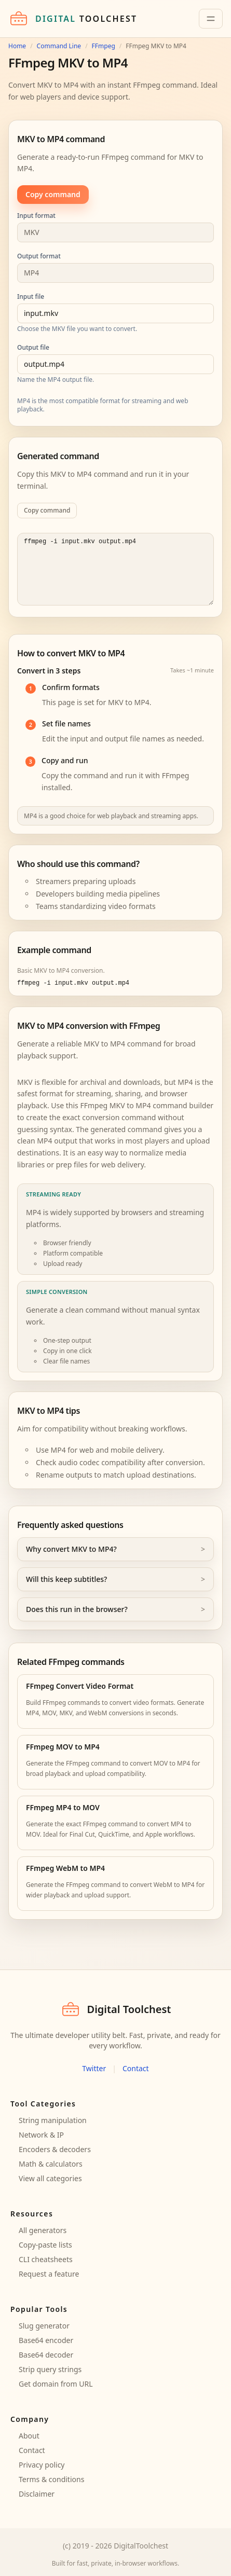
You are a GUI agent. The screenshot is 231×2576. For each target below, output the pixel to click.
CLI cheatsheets (46, 2259)
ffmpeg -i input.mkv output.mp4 (115, 569)
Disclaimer (37, 2494)
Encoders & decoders (55, 2149)
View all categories (50, 2178)
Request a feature (49, 2274)
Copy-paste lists (45, 2245)
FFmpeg (103, 46)
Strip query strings (50, 2369)
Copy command (52, 194)
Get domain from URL (56, 2384)
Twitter (94, 2068)
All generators (42, 2230)
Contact (136, 2068)
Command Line (59, 46)
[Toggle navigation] (211, 19)
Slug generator (44, 2326)
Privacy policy (42, 2465)
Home (17, 46)
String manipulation (53, 2120)
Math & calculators (51, 2164)
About (29, 2436)
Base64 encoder (46, 2340)
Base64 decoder (46, 2355)
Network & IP (41, 2135)
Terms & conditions (51, 2479)
